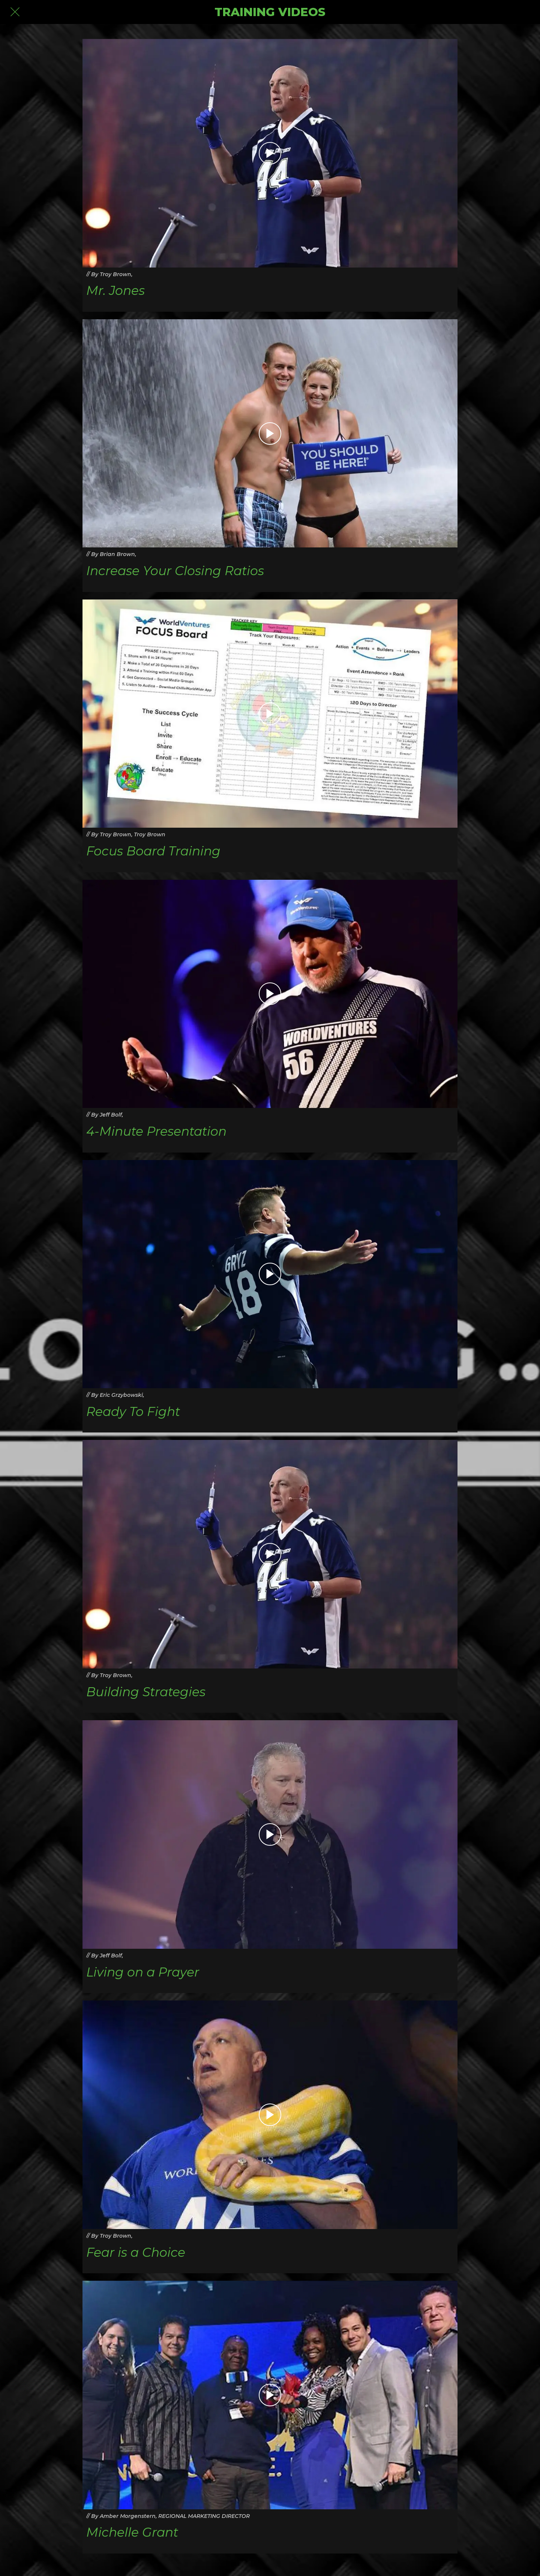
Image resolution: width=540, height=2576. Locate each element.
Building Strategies (146, 1692)
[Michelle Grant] (270, 2395)
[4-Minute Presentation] (270, 994)
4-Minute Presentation (156, 1131)
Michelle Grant (132, 2532)
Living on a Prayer (142, 1972)
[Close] (15, 11)
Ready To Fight (133, 1411)
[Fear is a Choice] (270, 2114)
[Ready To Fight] (270, 1274)
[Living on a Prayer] (270, 1834)
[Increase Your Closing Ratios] (270, 433)
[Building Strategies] (270, 1554)
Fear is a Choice (135, 2252)
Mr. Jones (115, 290)
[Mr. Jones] (270, 153)
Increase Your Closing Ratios (175, 571)
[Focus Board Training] (270, 714)
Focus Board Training (153, 851)
